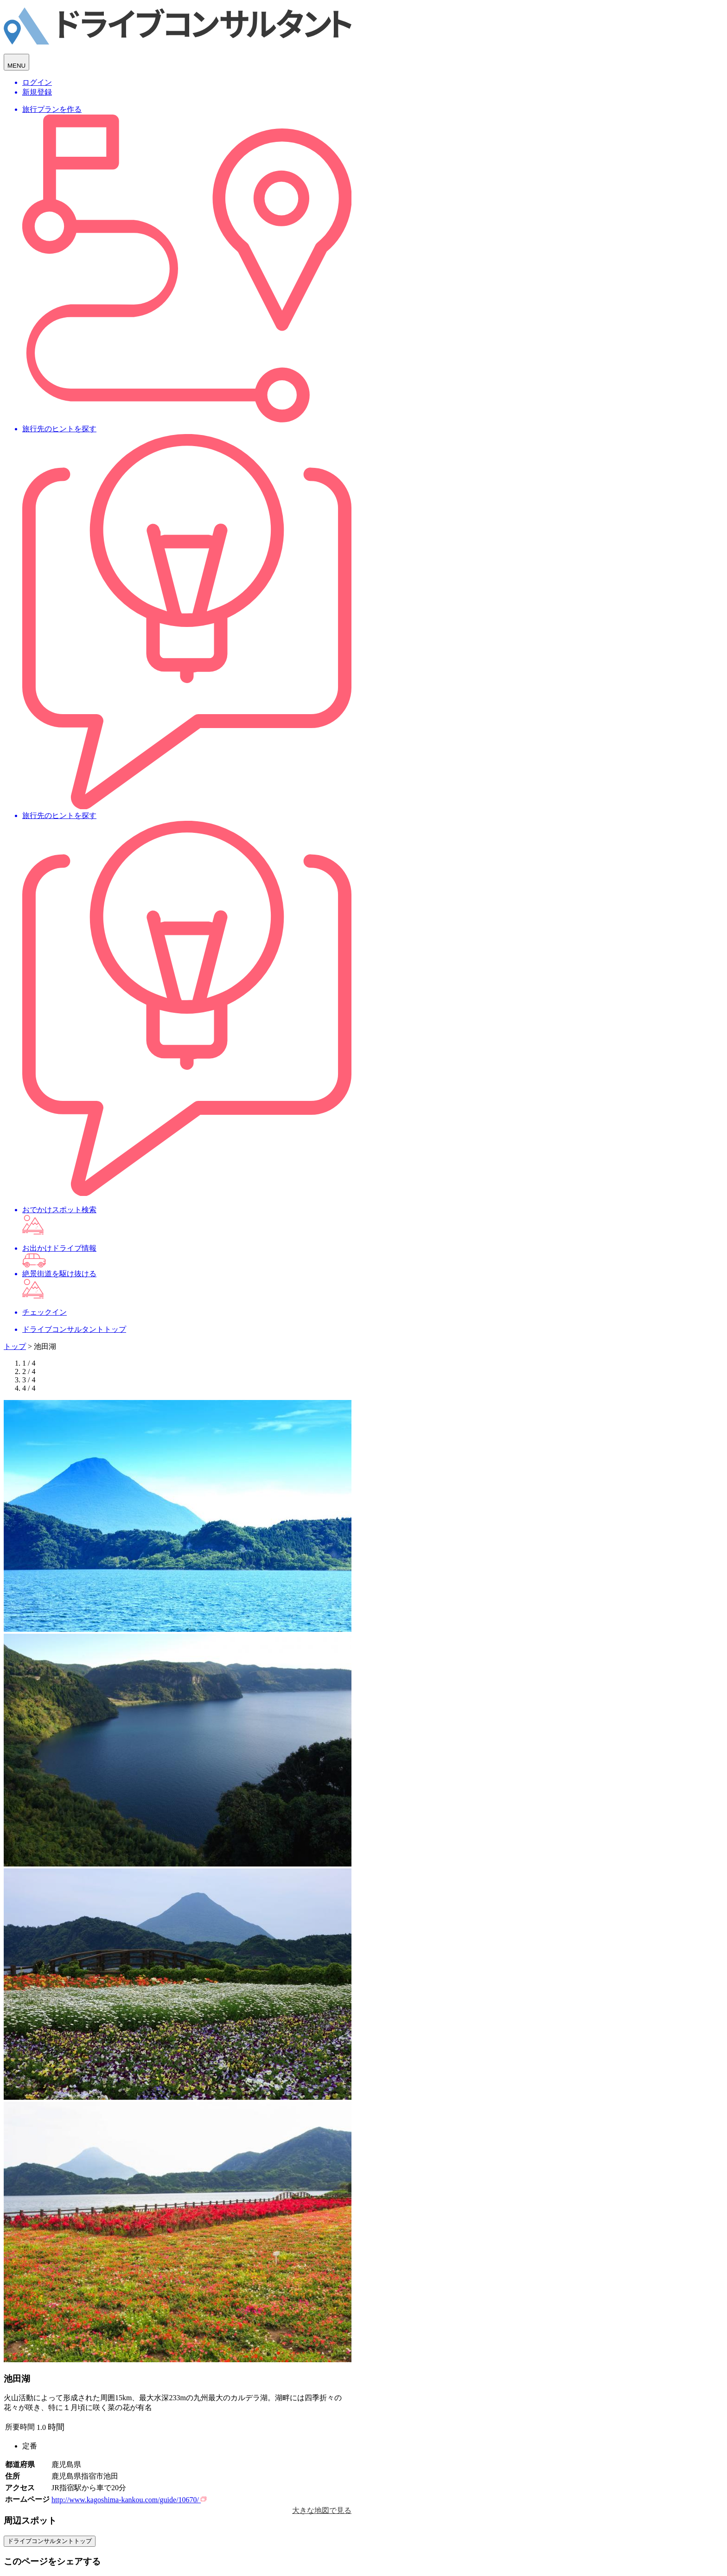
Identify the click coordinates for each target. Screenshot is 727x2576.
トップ (15, 1346)
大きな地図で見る (321, 2510)
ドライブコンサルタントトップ (49, 2541)
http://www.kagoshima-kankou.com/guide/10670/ (128, 2500)
